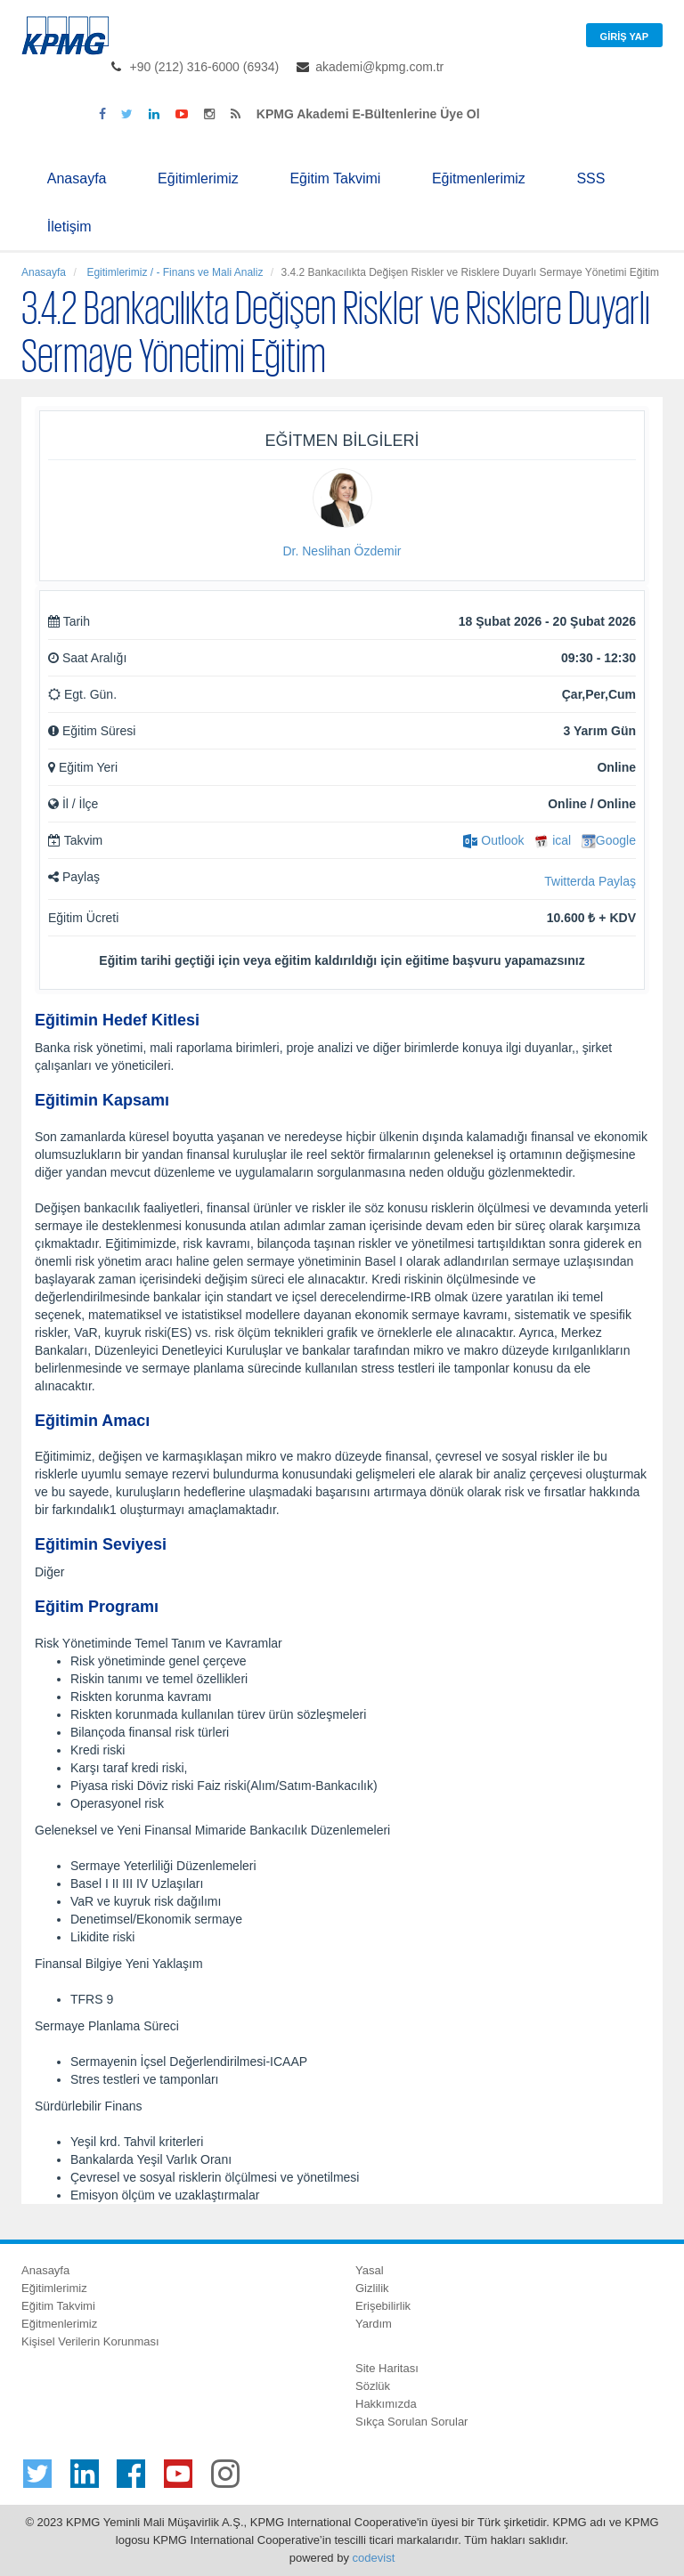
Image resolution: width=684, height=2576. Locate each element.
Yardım (373, 2323)
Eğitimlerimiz (198, 178)
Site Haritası (387, 2368)
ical (552, 840)
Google (609, 840)
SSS (590, 178)
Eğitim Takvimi (334, 178)
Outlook (493, 840)
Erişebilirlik (383, 2306)
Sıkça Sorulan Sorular (411, 2421)
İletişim (69, 226)
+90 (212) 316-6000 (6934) (205, 67)
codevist (374, 2557)
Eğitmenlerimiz (478, 178)
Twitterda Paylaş (590, 881)
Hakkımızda (386, 2403)
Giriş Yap (624, 36)
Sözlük (372, 2386)
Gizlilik (372, 2288)
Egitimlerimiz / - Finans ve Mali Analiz (173, 272)
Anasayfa (77, 178)
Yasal (369, 2270)
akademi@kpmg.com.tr (379, 67)
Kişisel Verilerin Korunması (90, 2341)
